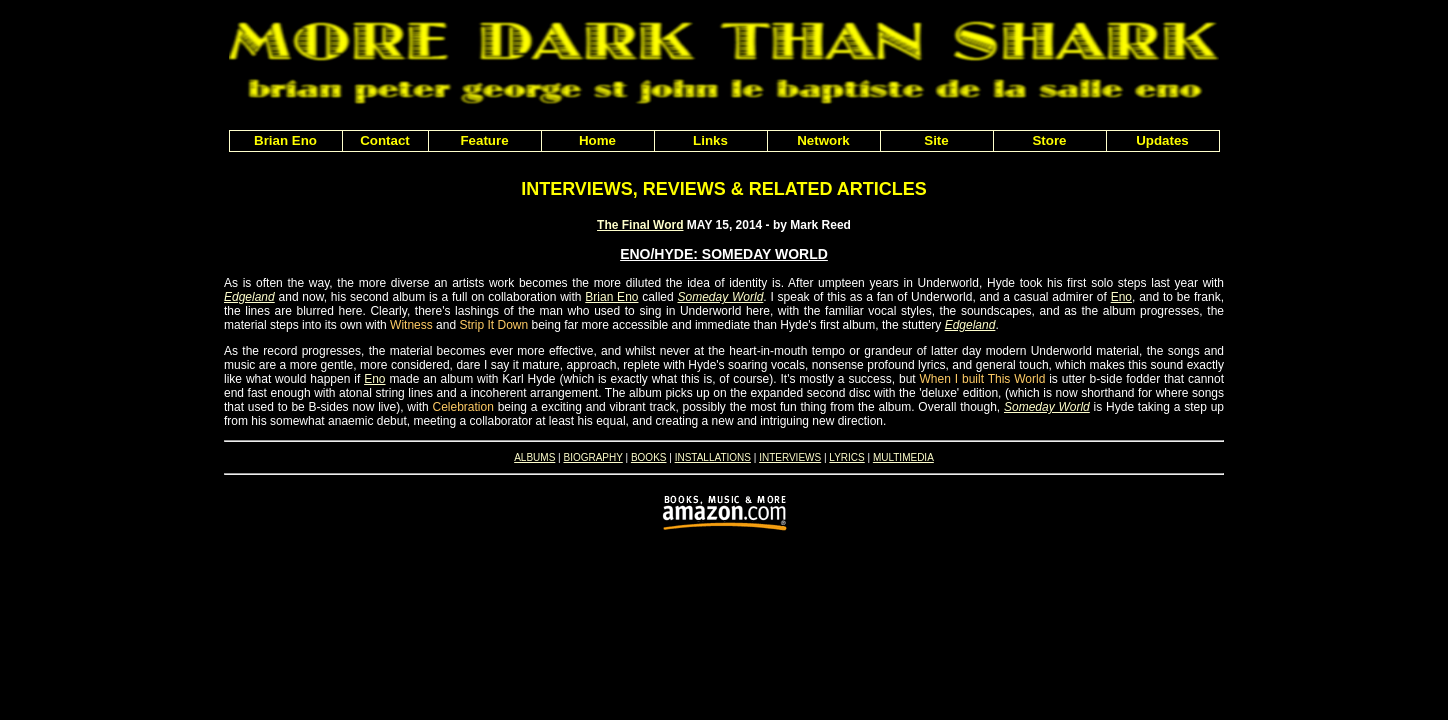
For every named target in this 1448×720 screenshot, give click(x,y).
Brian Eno (611, 297)
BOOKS (649, 457)
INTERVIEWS (790, 457)
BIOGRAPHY (592, 457)
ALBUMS (534, 457)
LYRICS (846, 457)
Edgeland (249, 297)
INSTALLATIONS (713, 457)
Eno (1121, 297)
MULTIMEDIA (903, 457)
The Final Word (640, 225)
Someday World (720, 297)
